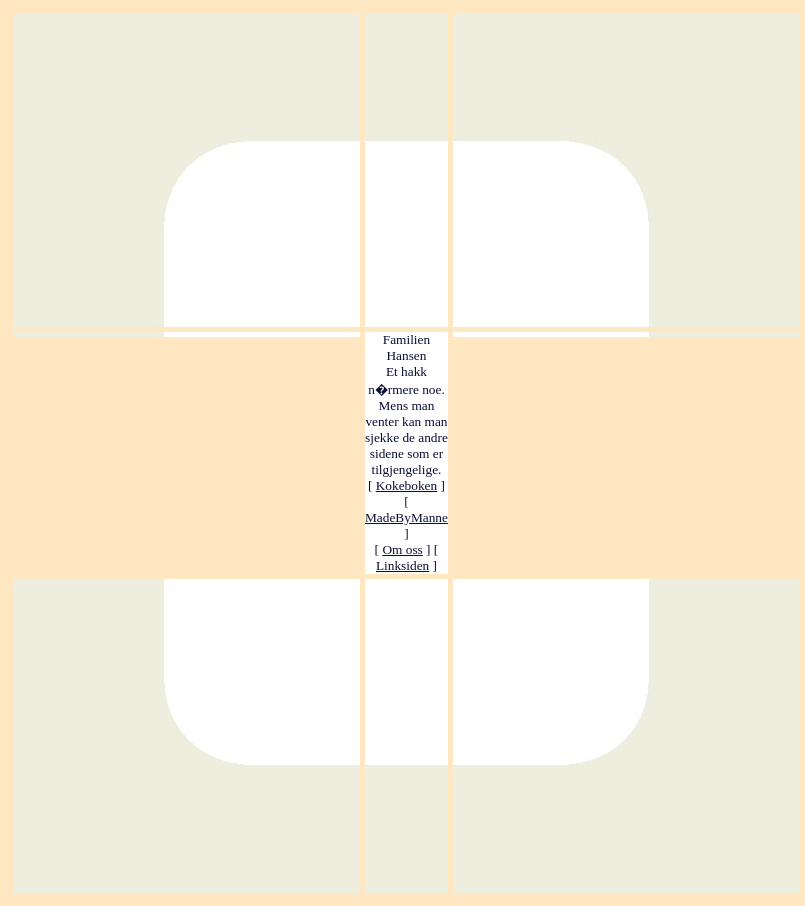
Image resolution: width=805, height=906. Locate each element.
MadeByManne (406, 517)
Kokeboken (406, 485)
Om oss (402, 549)
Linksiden (402, 565)
